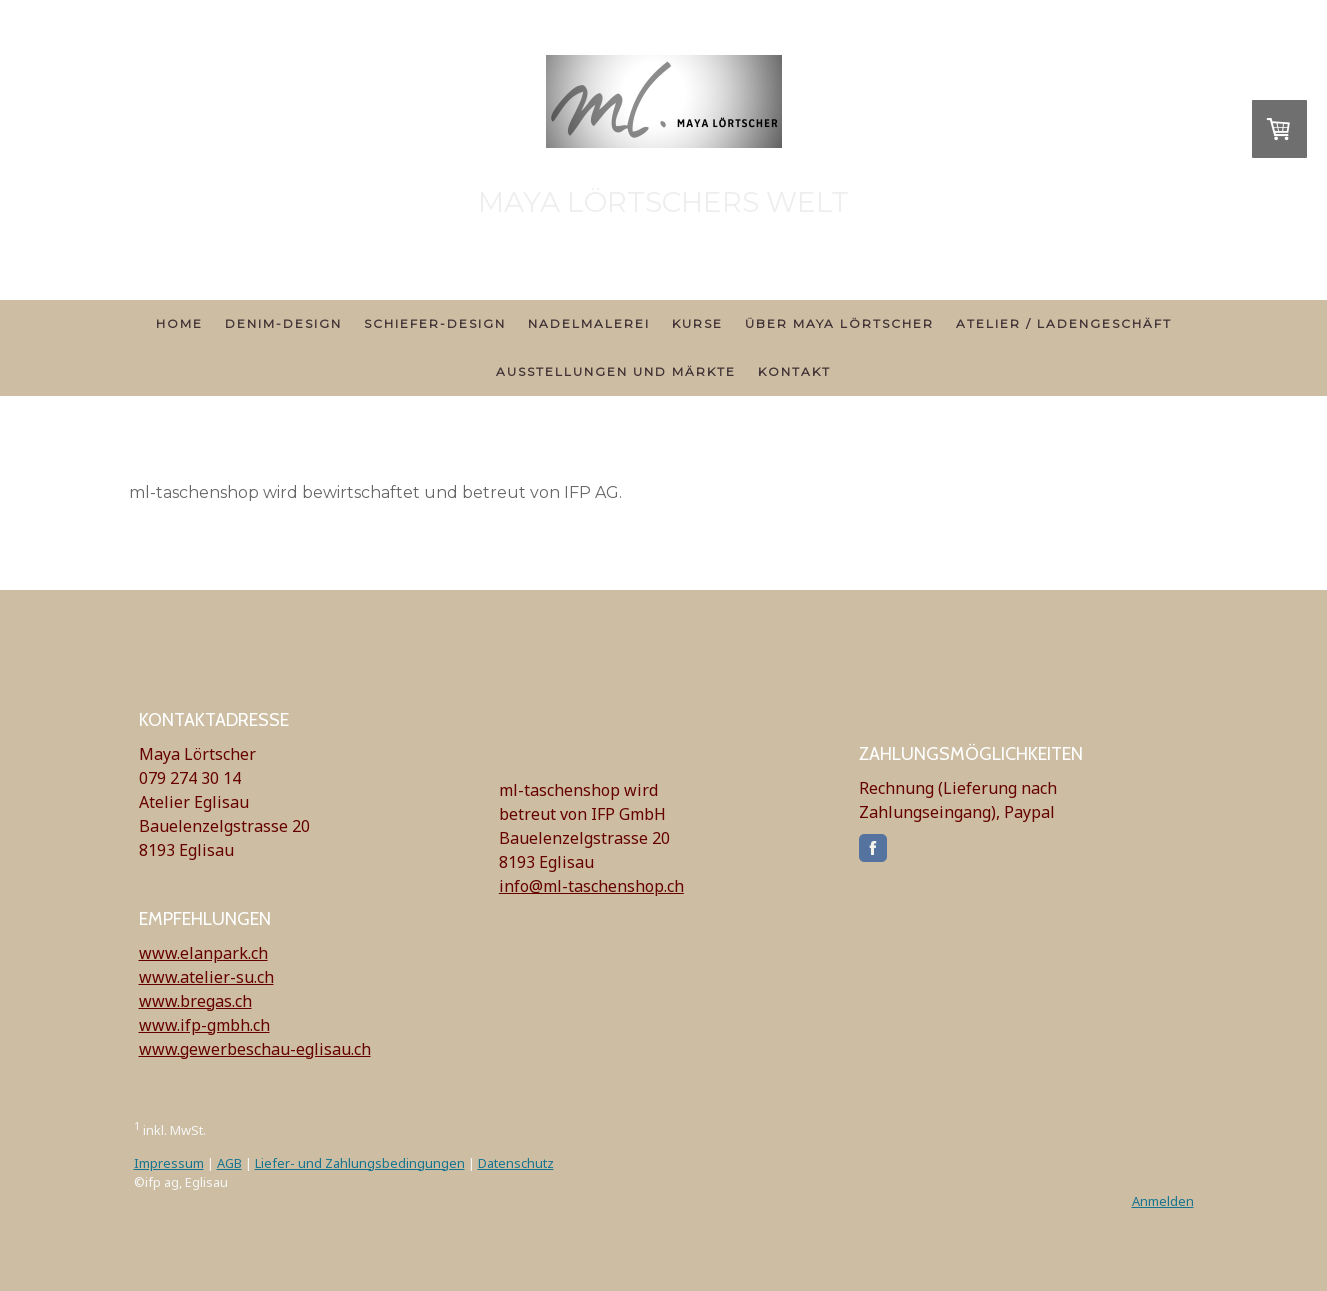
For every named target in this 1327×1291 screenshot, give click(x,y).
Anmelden (1163, 1201)
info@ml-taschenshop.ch (591, 886)
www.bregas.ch (195, 1001)
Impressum (169, 1163)
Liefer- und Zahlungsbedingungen (360, 1163)
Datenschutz (516, 1163)
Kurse (697, 323)
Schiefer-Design (435, 323)
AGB (229, 1163)
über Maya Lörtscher (839, 323)
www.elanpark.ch (203, 953)
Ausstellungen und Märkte (616, 371)
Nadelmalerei (589, 323)
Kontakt (794, 371)
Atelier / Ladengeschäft (1064, 323)
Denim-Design (283, 323)
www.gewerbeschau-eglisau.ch (255, 1049)
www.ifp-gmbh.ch (204, 1025)
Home (179, 323)
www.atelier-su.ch (206, 977)
